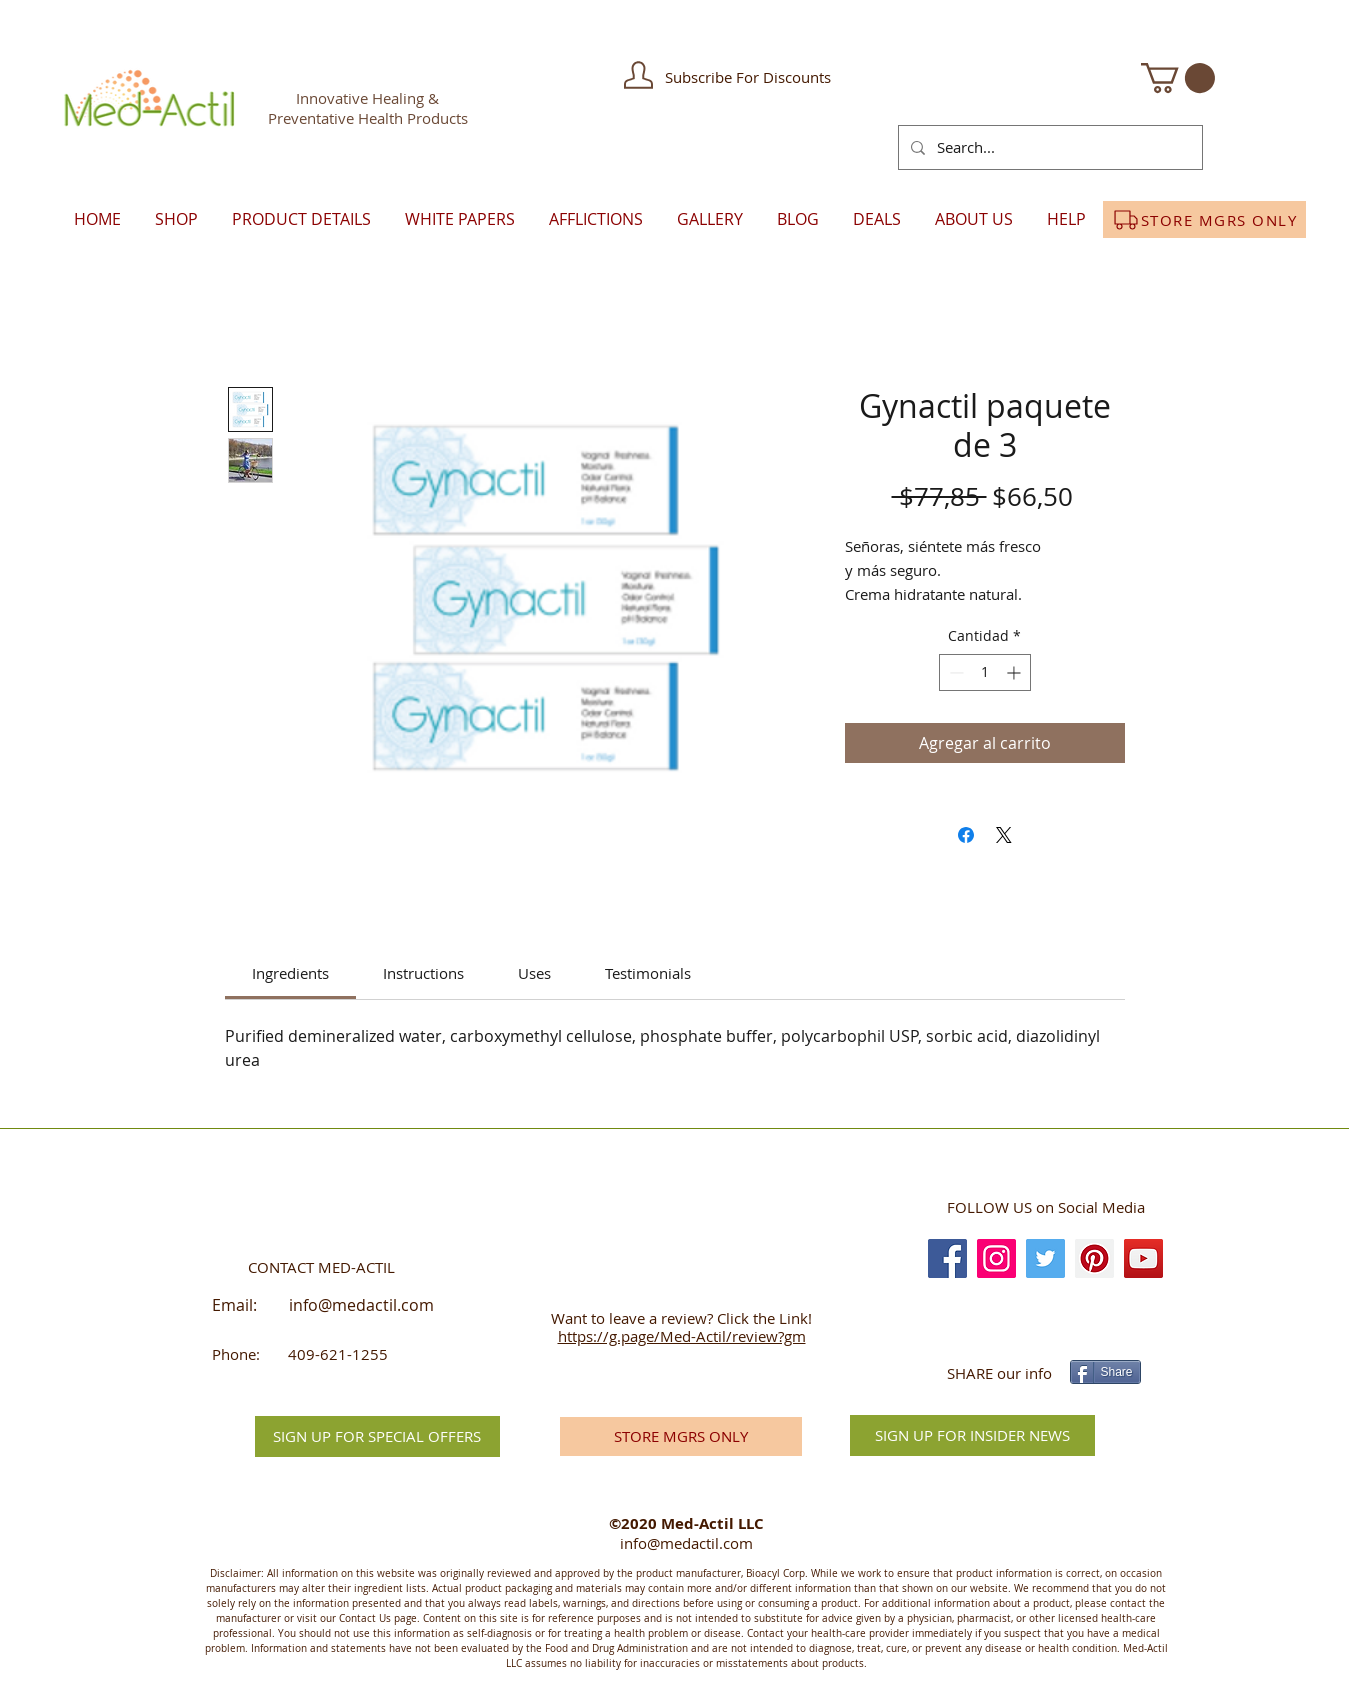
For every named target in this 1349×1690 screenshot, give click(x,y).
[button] (638, 75)
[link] (290, 973)
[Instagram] (996, 1258)
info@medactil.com (361, 1305)
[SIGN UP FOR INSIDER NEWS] (972, 1435)
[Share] (1105, 1372)
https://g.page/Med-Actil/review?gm (682, 1336)
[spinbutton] (985, 672)
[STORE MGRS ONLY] (1204, 219)
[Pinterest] (1094, 1258)
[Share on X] (1004, 835)
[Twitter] (1045, 1258)
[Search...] (1048, 147)
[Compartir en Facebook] (966, 835)
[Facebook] (947, 1258)
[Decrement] (954, 672)
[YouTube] (1143, 1258)
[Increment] (1015, 672)
